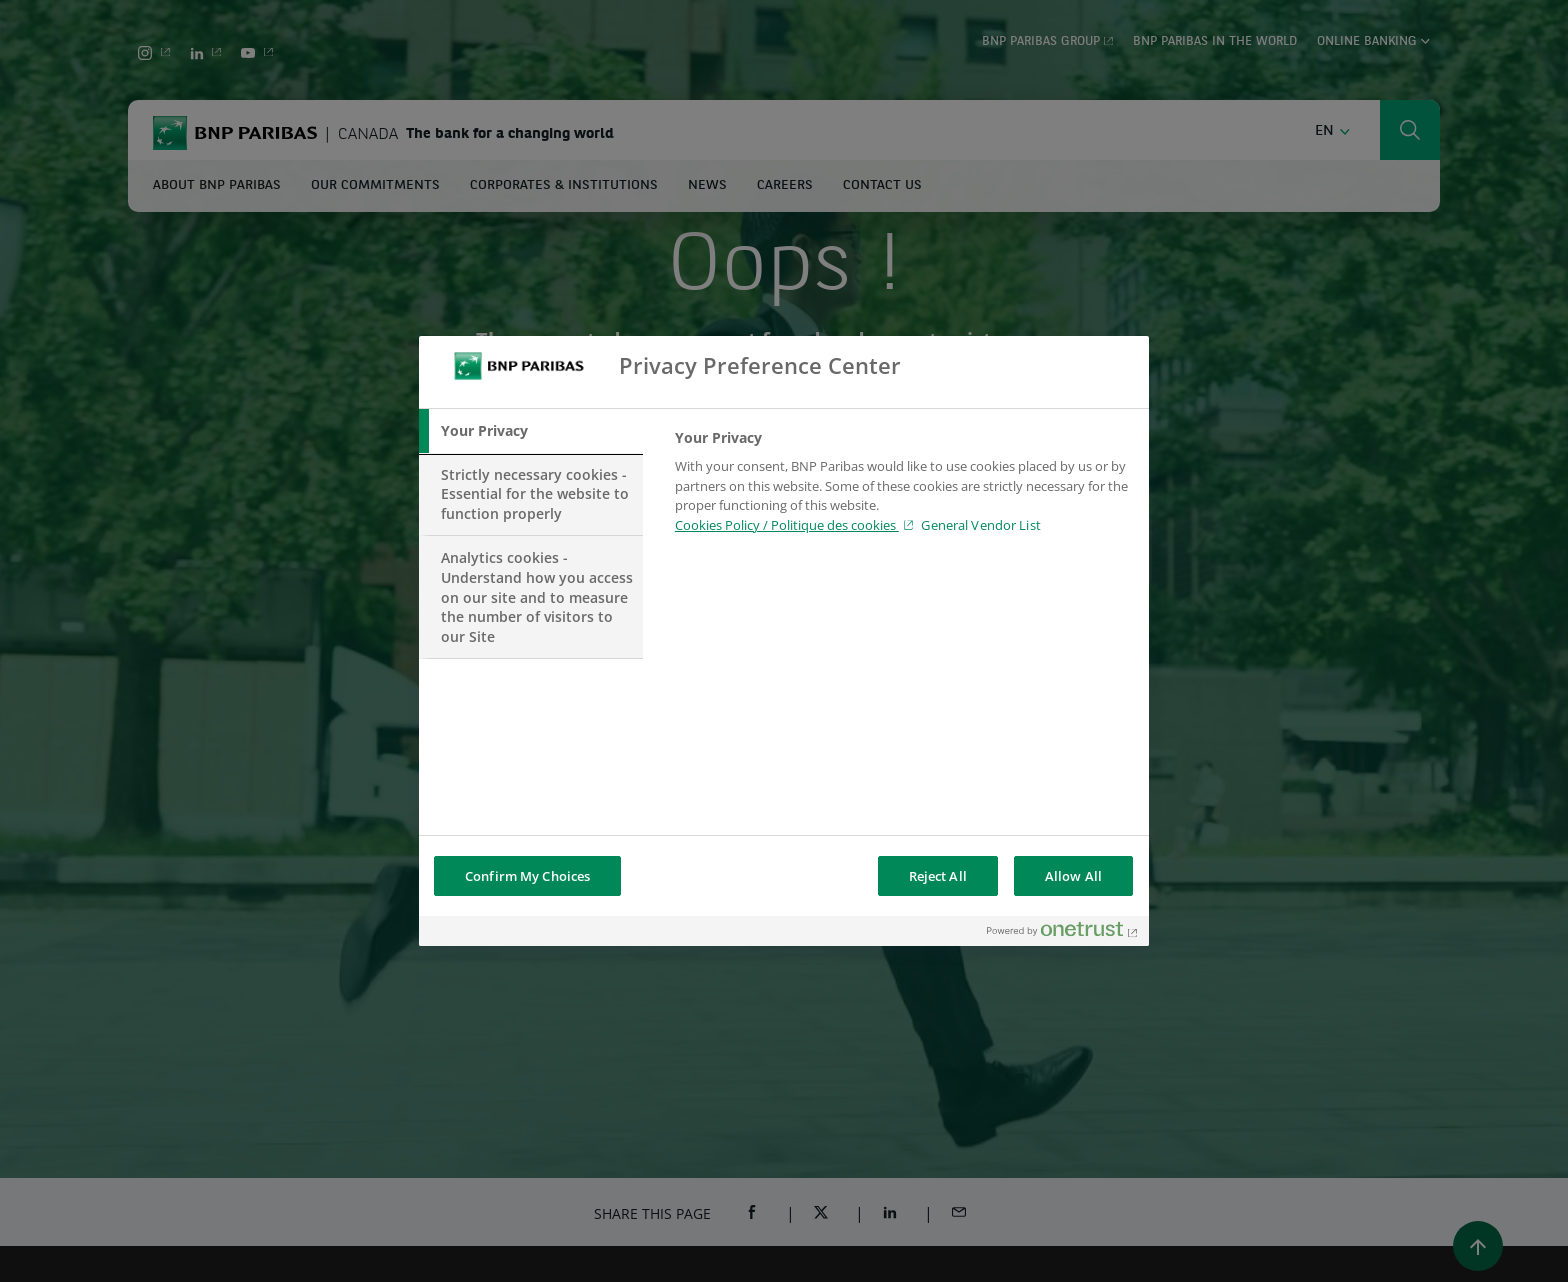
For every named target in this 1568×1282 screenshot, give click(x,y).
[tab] (531, 431)
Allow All (1073, 876)
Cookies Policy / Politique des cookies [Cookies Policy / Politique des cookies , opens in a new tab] (787, 525)
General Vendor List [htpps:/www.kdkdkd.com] (980, 525)
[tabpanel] (903, 487)
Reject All (938, 876)
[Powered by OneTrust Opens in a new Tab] (1063, 933)
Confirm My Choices (527, 876)
